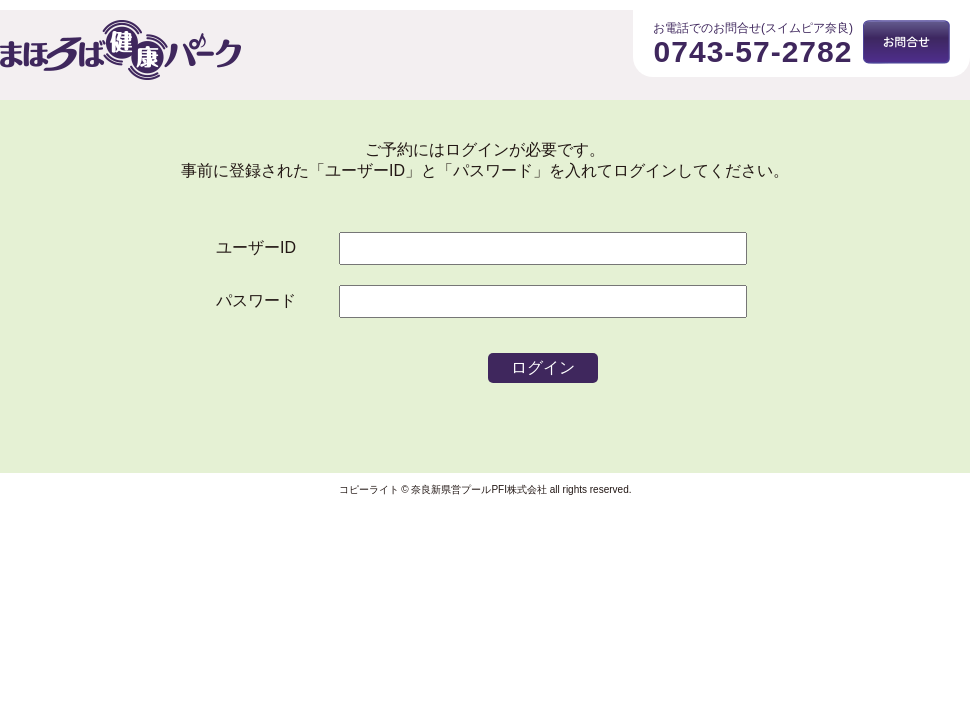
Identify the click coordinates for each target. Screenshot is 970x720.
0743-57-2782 (753, 51)
